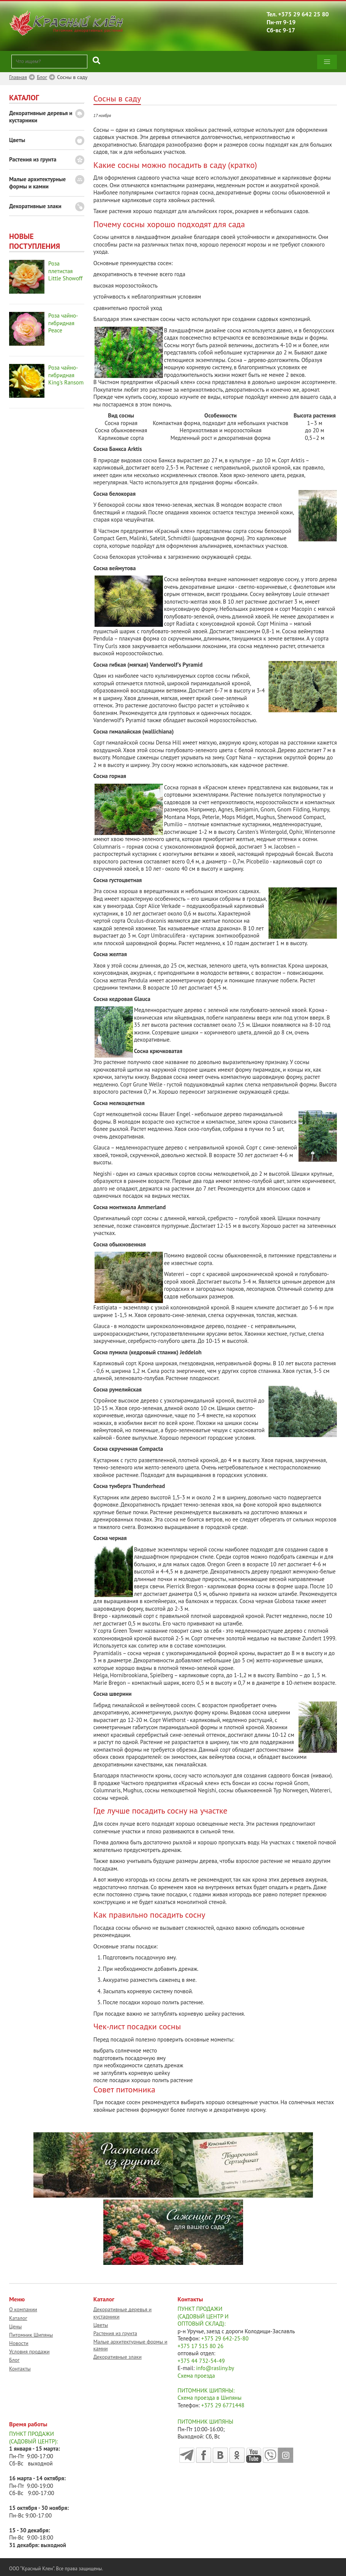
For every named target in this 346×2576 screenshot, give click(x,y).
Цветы (17, 140)
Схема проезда (196, 2375)
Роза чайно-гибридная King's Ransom (66, 375)
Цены (15, 2326)
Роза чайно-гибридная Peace (63, 323)
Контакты (20, 2368)
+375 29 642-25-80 (225, 2338)
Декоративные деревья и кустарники (41, 116)
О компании (23, 2309)
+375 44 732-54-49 (201, 2360)
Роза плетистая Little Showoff (65, 271)
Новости (18, 2343)
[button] (327, 62)
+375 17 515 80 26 (201, 2346)
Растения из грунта (32, 159)
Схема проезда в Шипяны (210, 2397)
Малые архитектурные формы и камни (37, 183)
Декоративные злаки (35, 206)
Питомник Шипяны (31, 2334)
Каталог (18, 2318)
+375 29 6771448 (223, 2405)
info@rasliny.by (215, 2368)
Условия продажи (29, 2351)
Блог (14, 2359)
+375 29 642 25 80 (303, 14)
